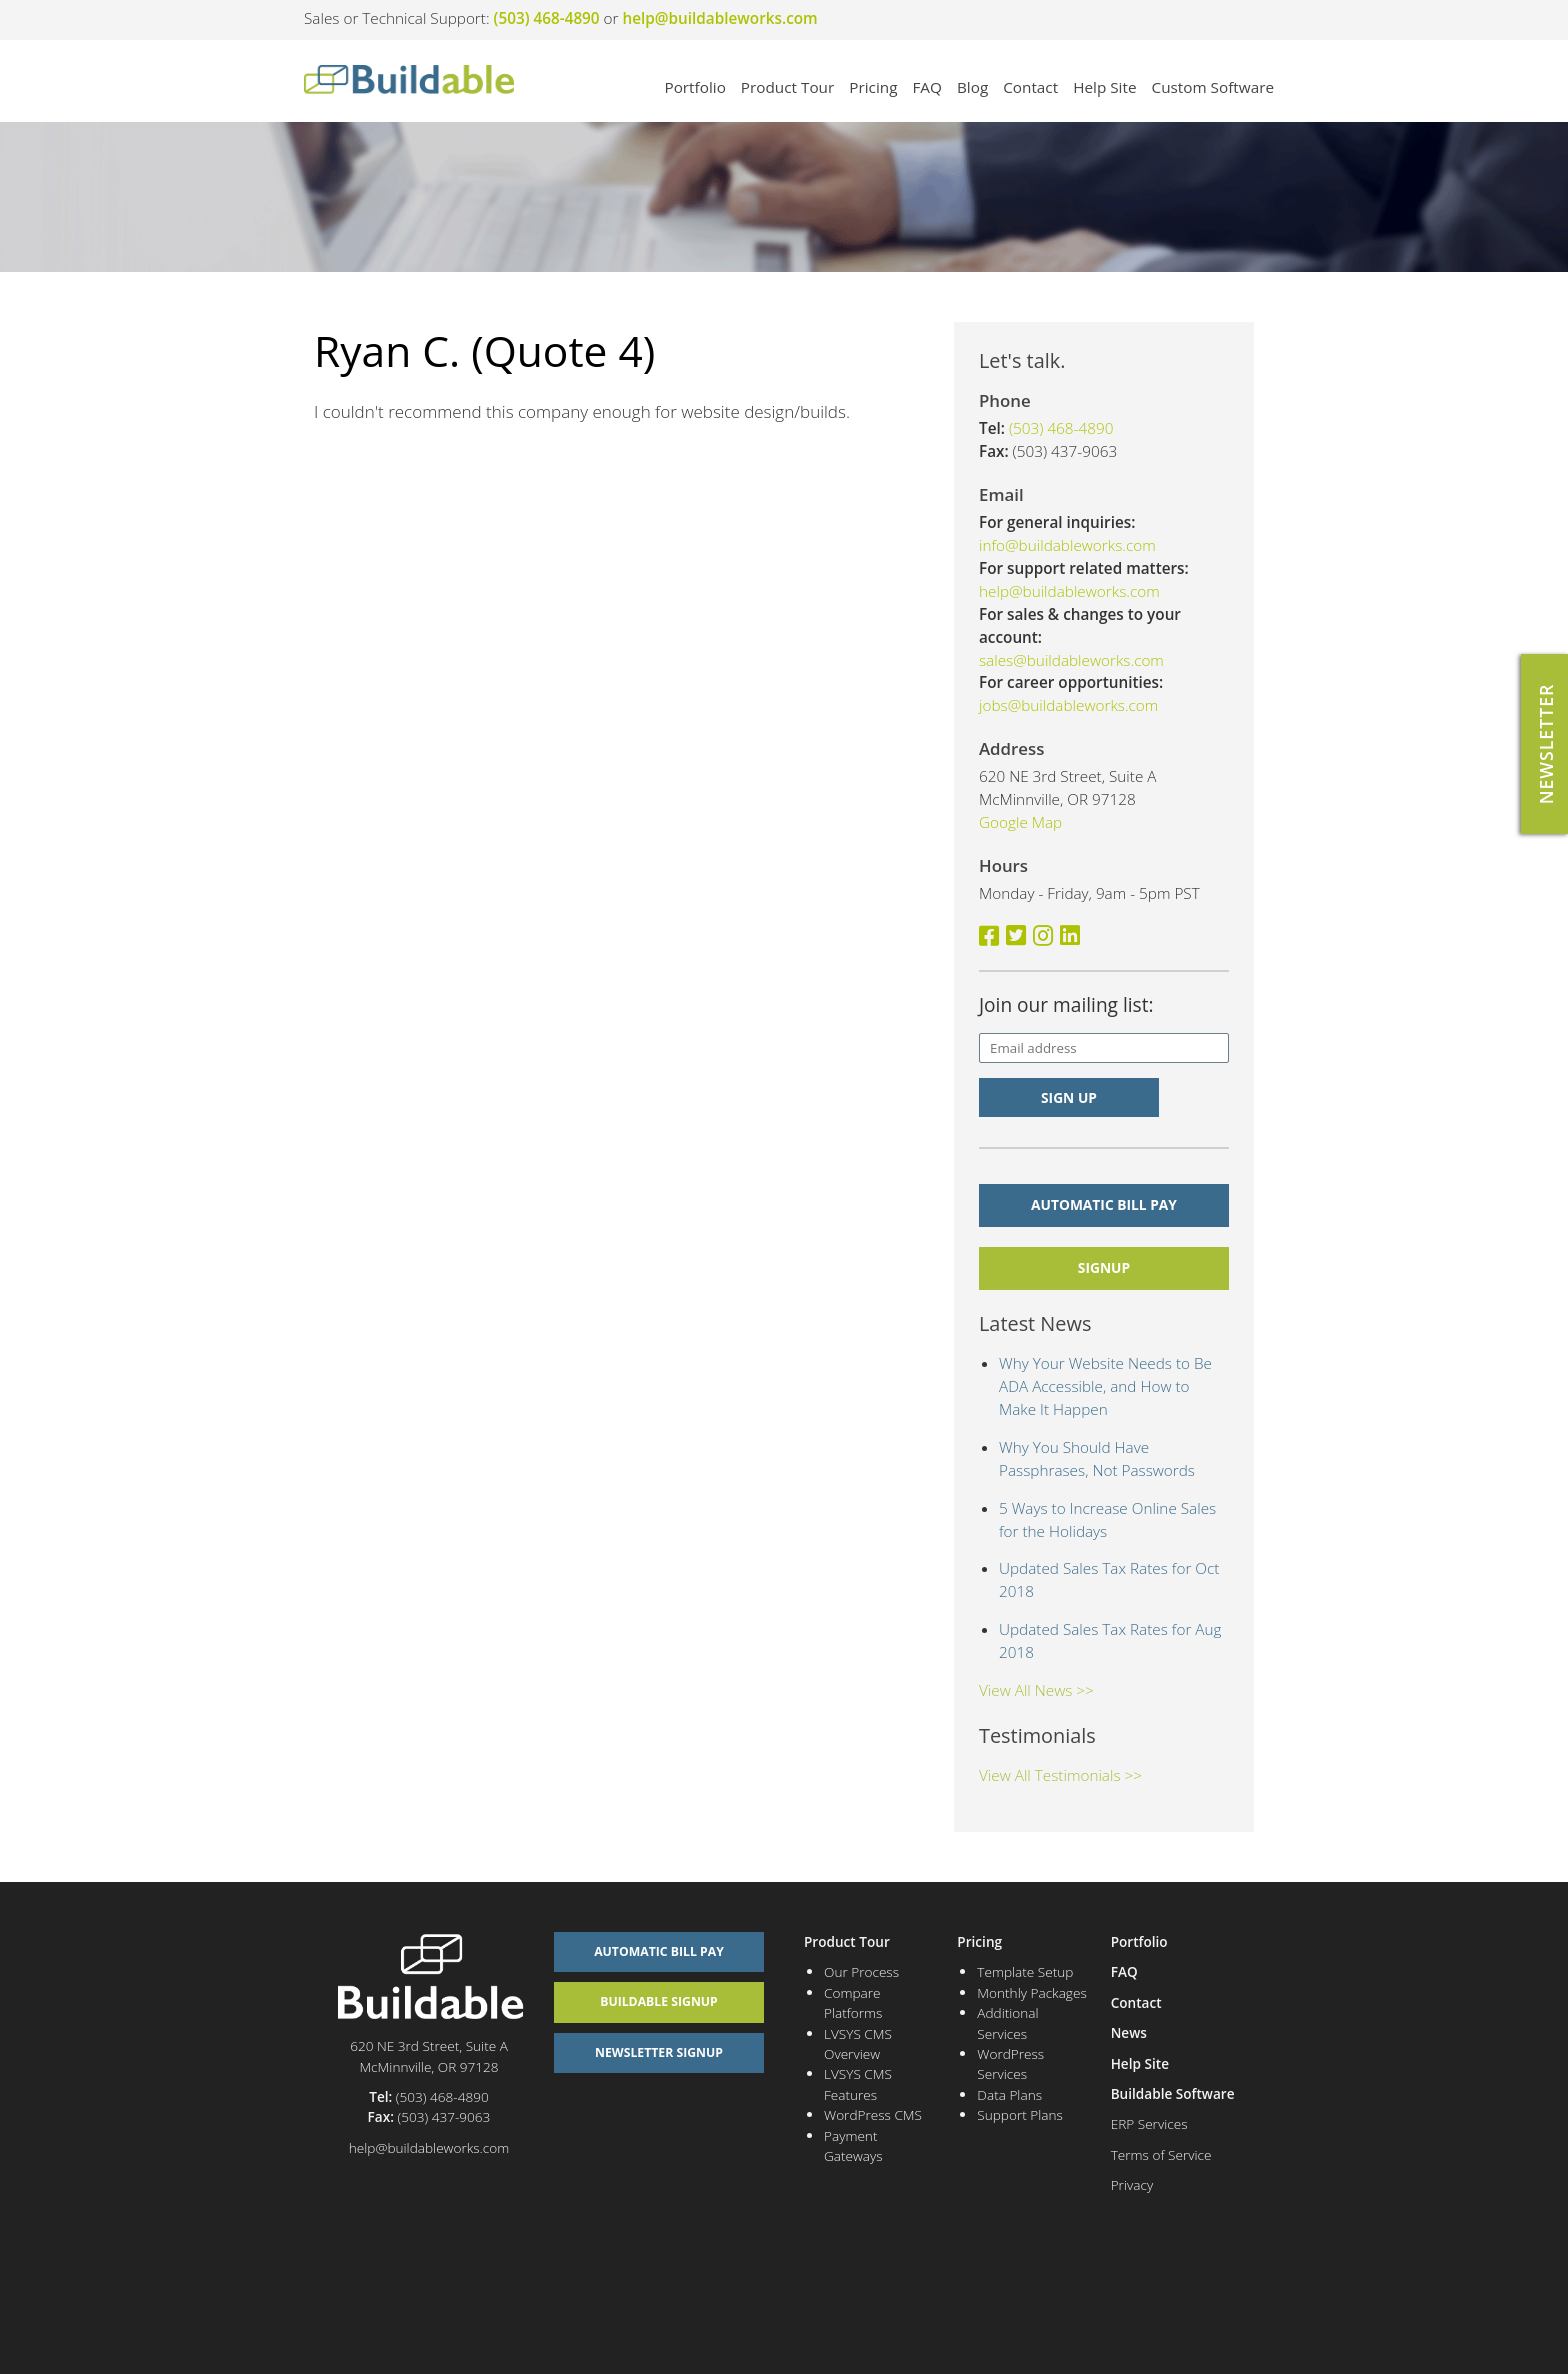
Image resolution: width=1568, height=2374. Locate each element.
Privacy (1132, 2184)
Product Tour (787, 87)
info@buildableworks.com (1067, 545)
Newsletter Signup (659, 2052)
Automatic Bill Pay (1104, 1204)
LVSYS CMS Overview (858, 2043)
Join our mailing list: (1066, 1005)
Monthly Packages (1031, 1992)
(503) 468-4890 (547, 18)
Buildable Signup (659, 2001)
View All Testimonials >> (1060, 1775)
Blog (972, 87)
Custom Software (1213, 87)
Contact (1030, 87)
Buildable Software (1173, 2093)
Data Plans (1009, 2094)
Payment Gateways (853, 2145)
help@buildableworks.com (720, 18)
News (1129, 2032)
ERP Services (1149, 2123)
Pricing (873, 87)
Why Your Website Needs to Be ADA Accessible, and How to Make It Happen (1105, 1386)
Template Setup (1025, 1971)
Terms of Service (1161, 2154)
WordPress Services (1010, 2063)
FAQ (926, 87)
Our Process (861, 1971)
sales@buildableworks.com (1071, 660)
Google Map (1020, 822)
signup (1104, 1267)
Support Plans (1020, 2114)
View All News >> (1036, 1690)
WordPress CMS (873, 2114)
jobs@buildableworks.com (1068, 705)
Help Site (1104, 87)
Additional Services (1007, 2022)
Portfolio (694, 87)
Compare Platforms (853, 2002)
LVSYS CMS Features (858, 2083)
